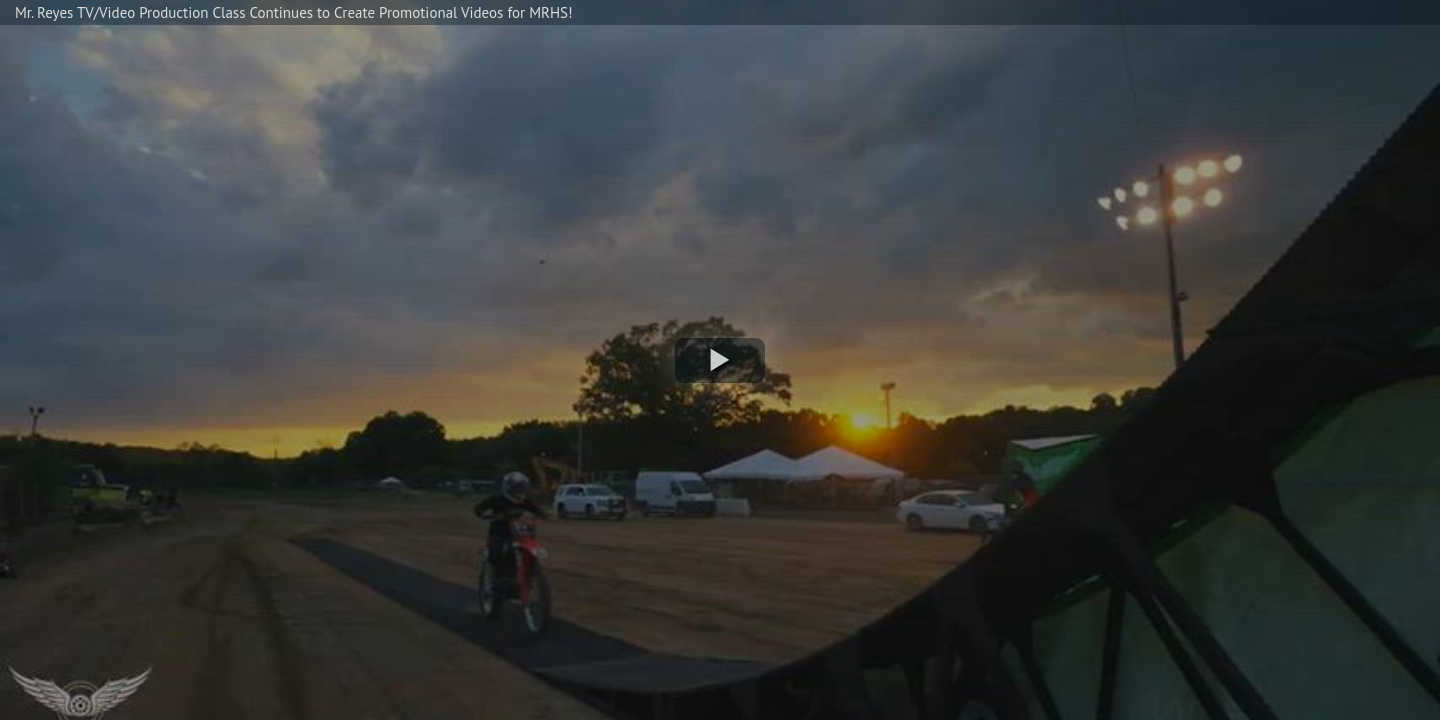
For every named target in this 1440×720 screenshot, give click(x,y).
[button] (720, 360)
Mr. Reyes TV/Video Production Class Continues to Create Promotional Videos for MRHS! (294, 12)
